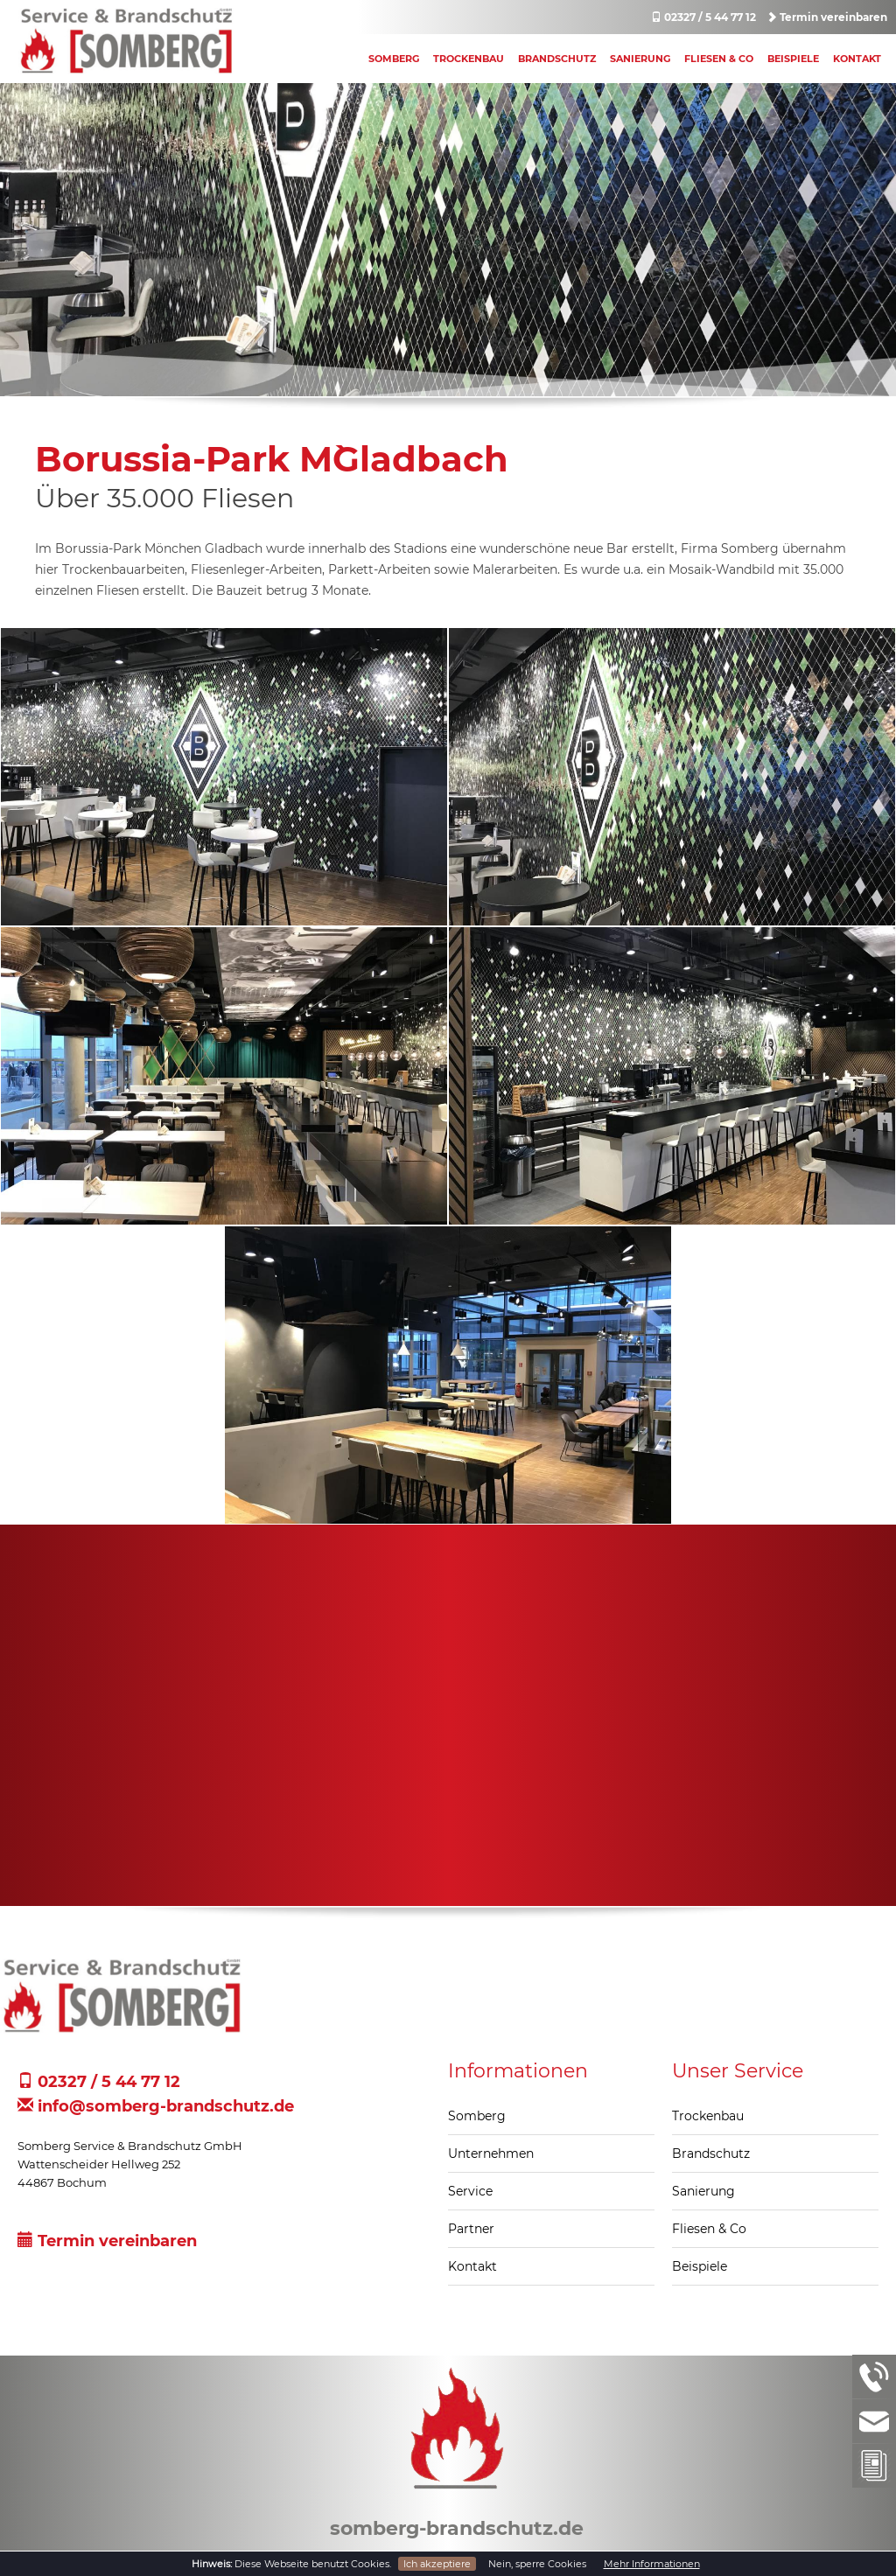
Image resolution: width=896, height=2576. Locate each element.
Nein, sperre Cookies (537, 2564)
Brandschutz (557, 58)
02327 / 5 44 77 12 (703, 17)
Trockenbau (468, 58)
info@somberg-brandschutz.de (156, 2106)
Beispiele (793, 58)
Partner (471, 2229)
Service (470, 2191)
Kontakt (857, 58)
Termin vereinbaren (826, 17)
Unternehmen (491, 2153)
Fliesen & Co (718, 58)
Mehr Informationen (652, 2564)
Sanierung (640, 58)
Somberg (393, 58)
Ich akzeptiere (437, 2564)
